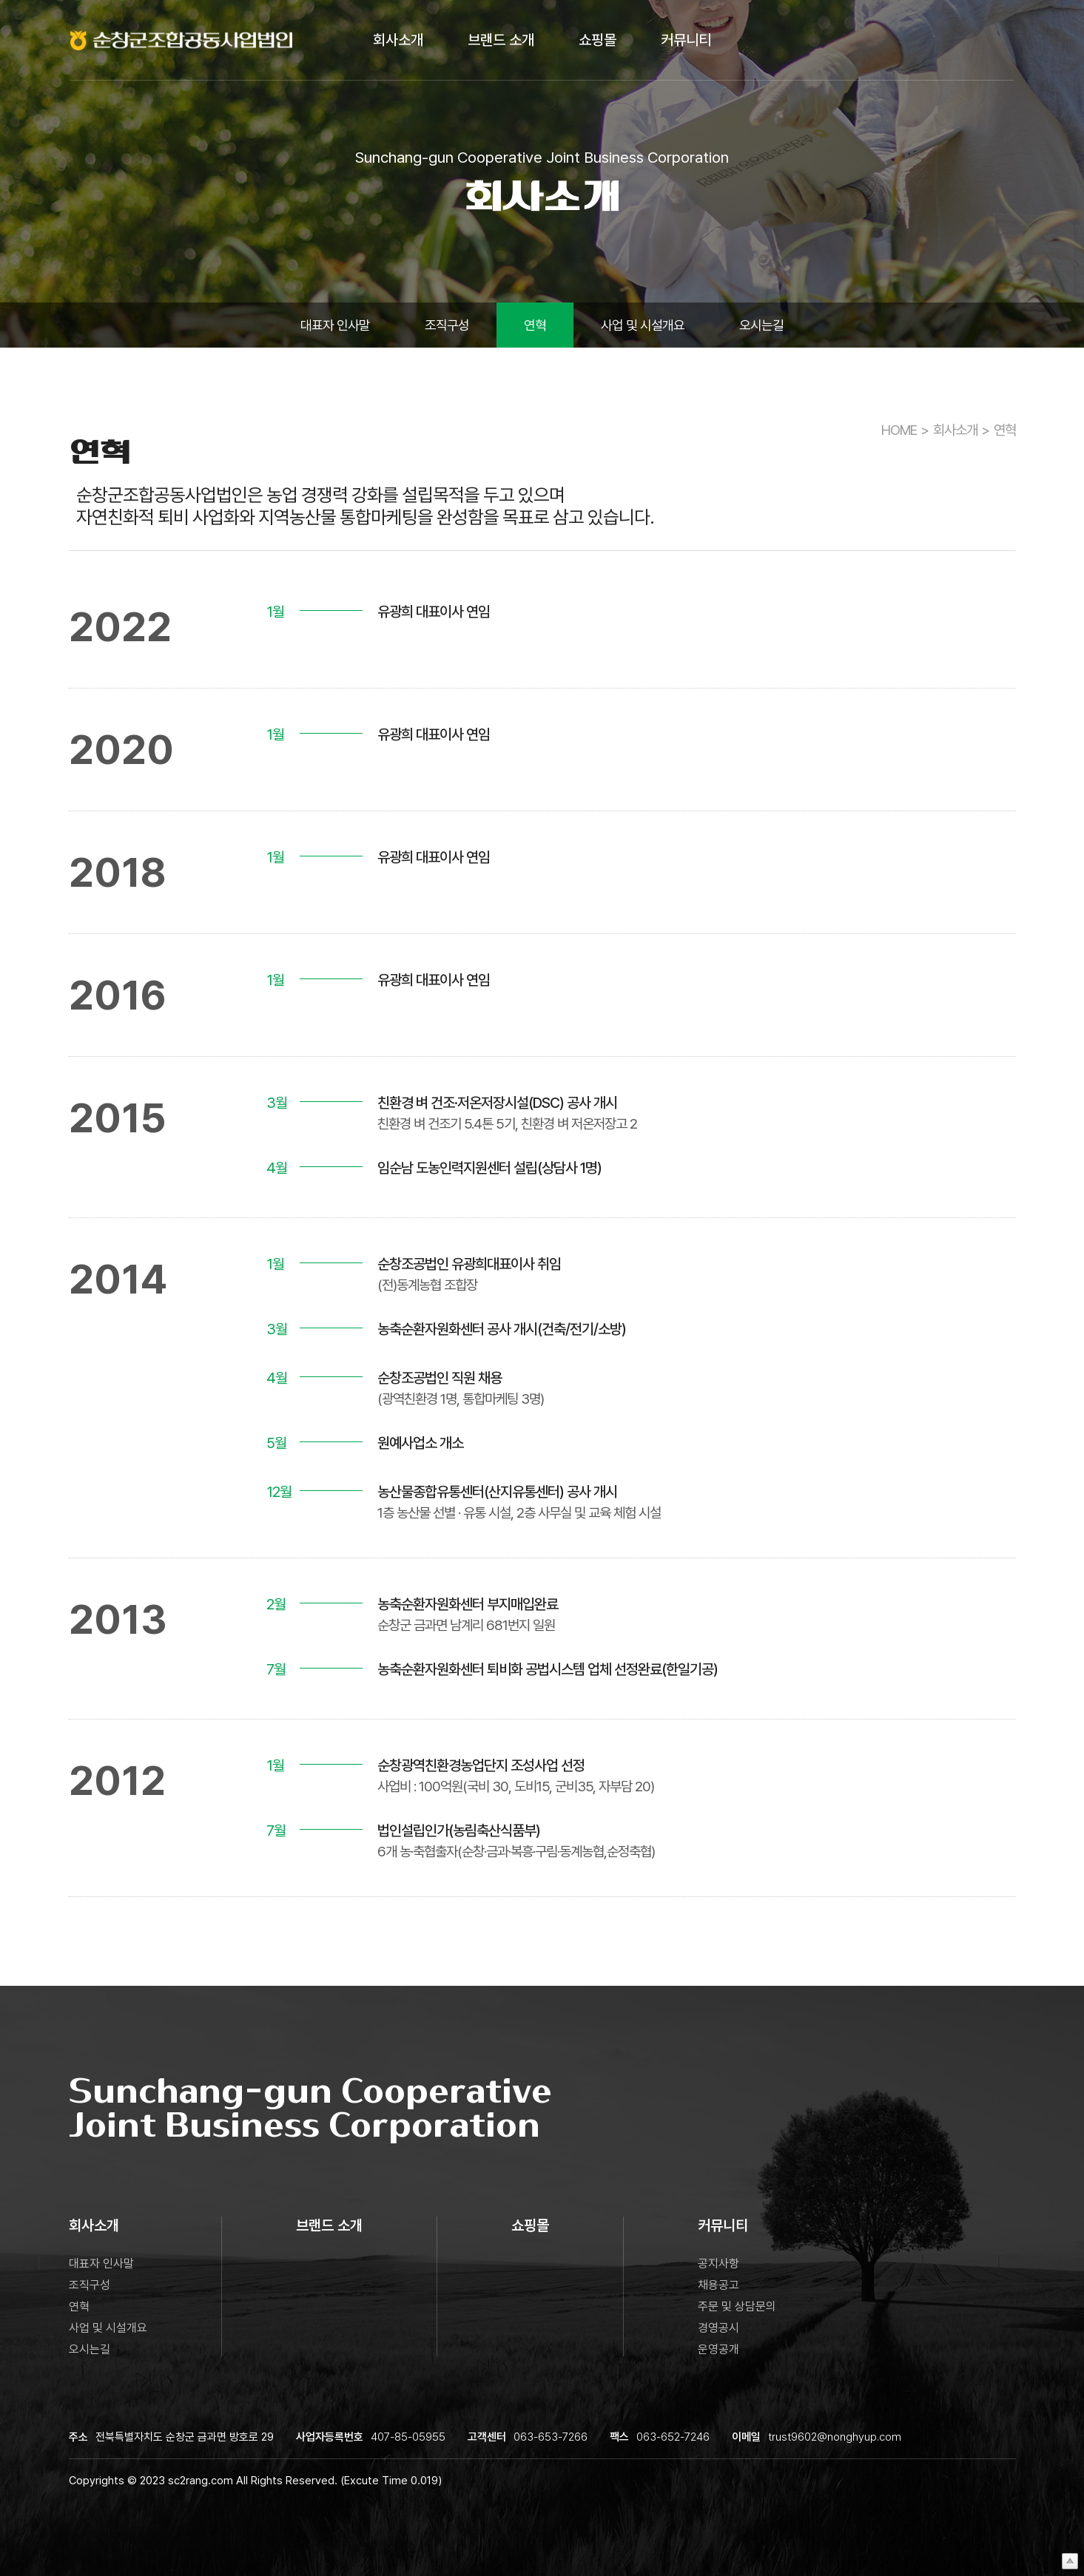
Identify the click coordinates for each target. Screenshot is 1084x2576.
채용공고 (718, 2285)
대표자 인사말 (335, 325)
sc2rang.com (200, 2480)
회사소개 (398, 41)
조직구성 (447, 325)
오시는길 (761, 325)
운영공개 (718, 2349)
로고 (185, 40)
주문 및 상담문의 (737, 2306)
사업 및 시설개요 (642, 325)
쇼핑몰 (597, 41)
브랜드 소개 (501, 41)
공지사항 (718, 2263)
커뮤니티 (686, 41)
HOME (899, 430)
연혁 (535, 325)
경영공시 (718, 2328)
